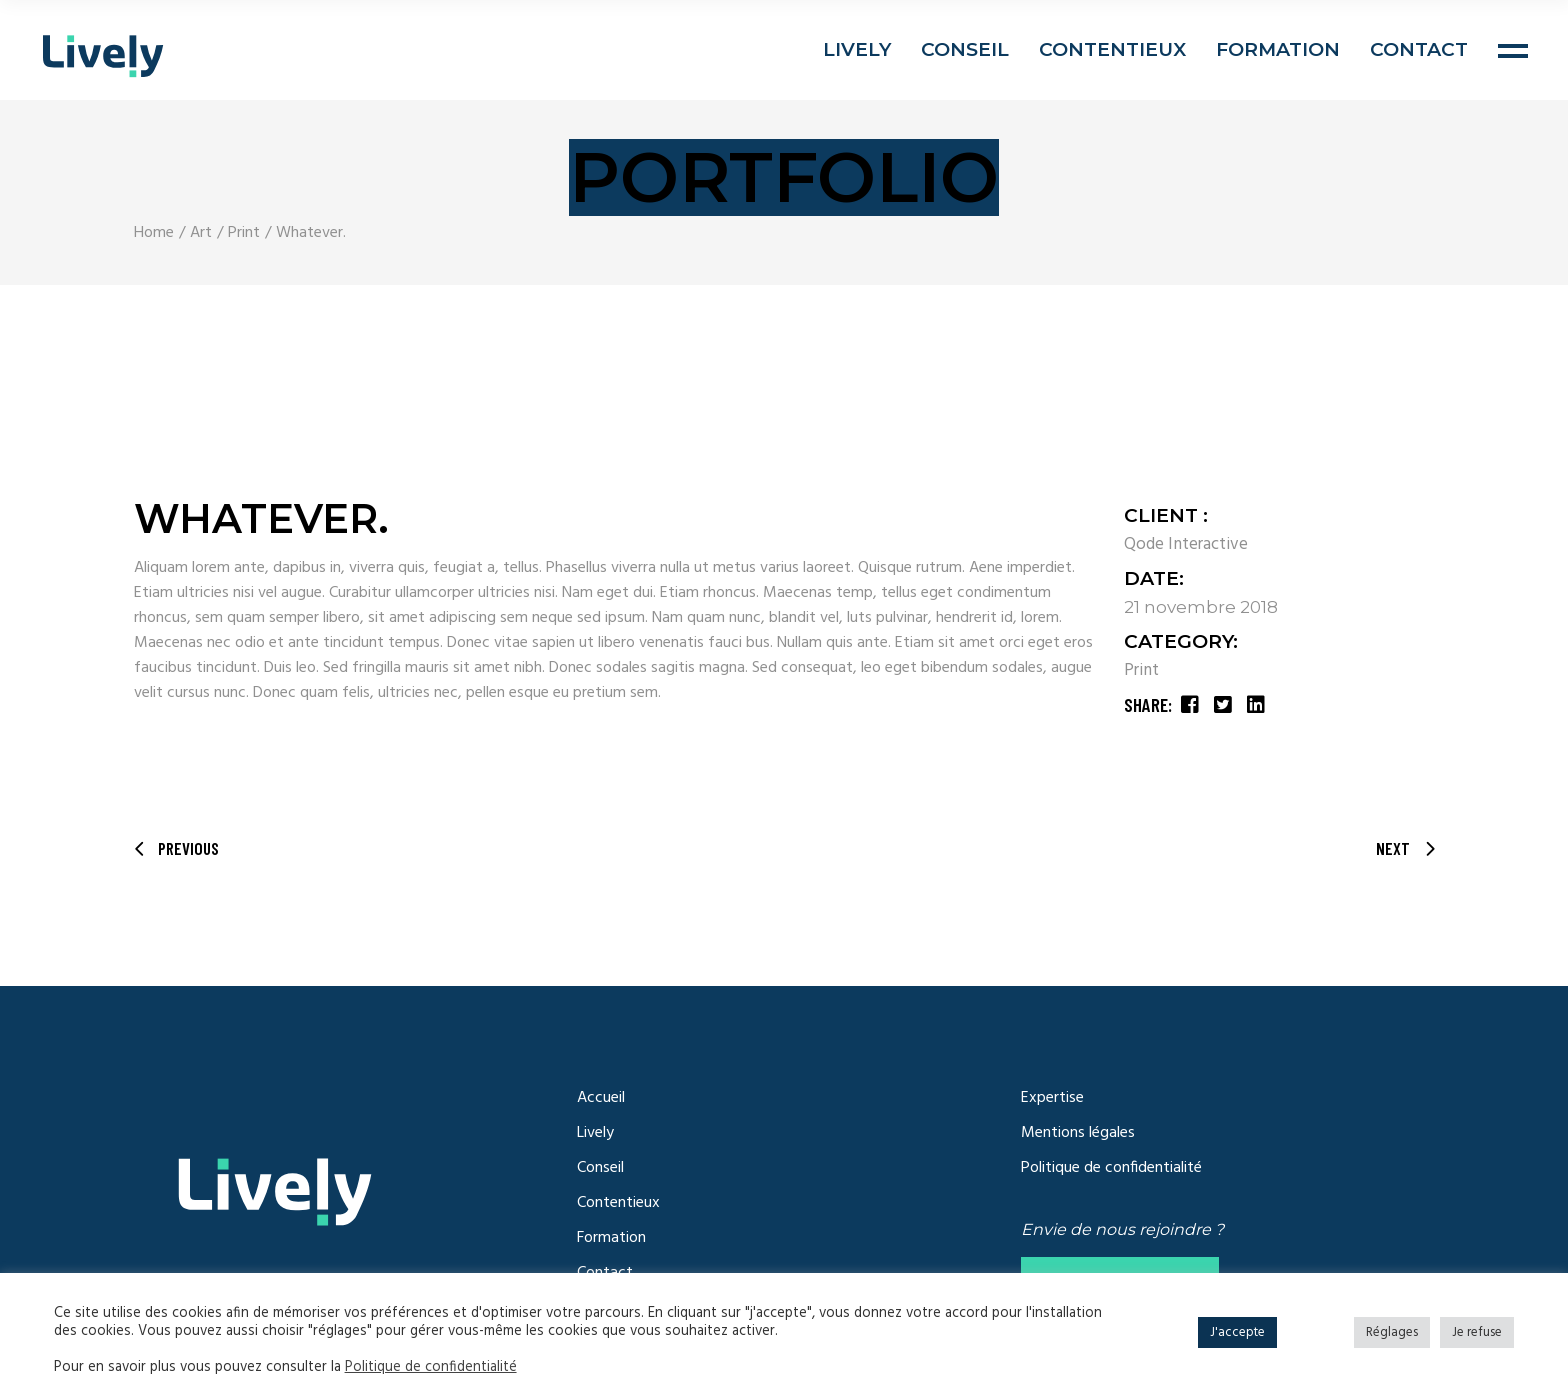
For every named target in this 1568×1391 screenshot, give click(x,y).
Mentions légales (1078, 1133)
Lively (595, 1133)
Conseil (600, 1168)
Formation (611, 1238)
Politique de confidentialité (1111, 1168)
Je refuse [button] (1477, 1332)
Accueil (601, 1098)
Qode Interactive (1186, 544)
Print (1141, 670)
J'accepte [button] (1237, 1332)
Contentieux (618, 1203)
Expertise (1052, 1098)
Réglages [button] (1392, 1332)
